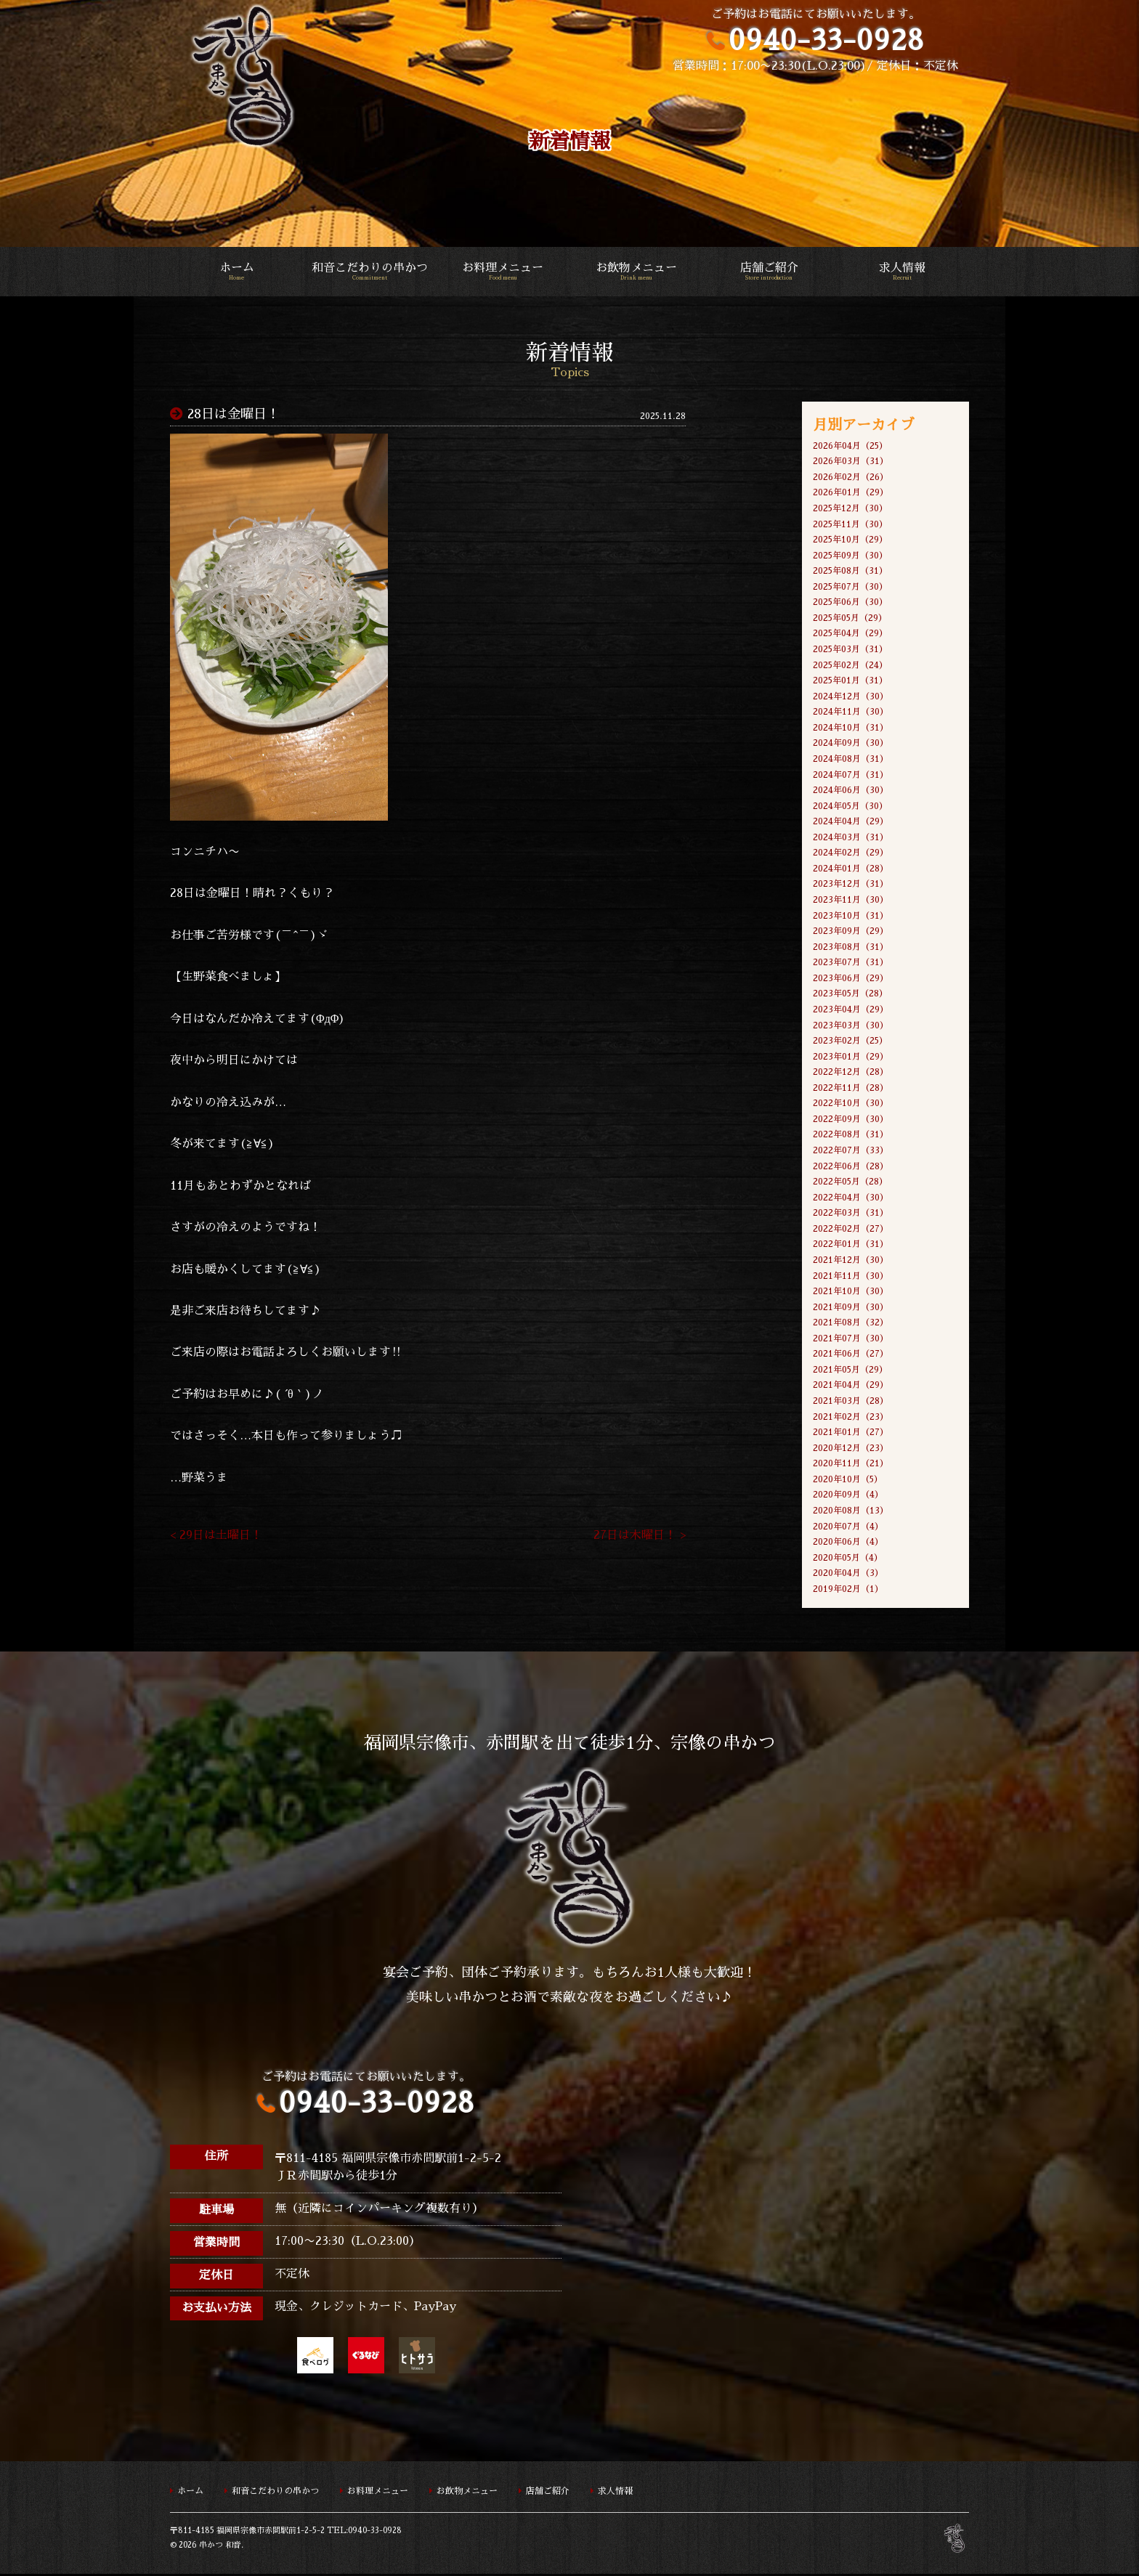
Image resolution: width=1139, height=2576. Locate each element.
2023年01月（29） (850, 1057)
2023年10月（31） (850, 916)
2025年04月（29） (850, 634)
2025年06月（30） (850, 602)
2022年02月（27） (850, 1229)
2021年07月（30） (850, 1340)
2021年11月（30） (850, 1276)
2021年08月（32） (850, 1324)
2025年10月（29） (850, 539)
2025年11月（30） (850, 524)
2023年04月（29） (850, 1010)
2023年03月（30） (850, 1026)
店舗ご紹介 (768, 272)
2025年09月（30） (850, 555)
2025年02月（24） (850, 665)
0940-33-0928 (826, 40)
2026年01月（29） (850, 493)
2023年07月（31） (850, 963)
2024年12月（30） (850, 696)
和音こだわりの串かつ (369, 272)
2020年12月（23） (850, 1449)
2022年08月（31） (850, 1135)
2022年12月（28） (850, 1073)
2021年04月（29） (850, 1386)
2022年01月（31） (850, 1245)
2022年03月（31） (850, 1214)
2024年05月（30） (850, 806)
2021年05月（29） (850, 1371)
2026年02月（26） (850, 477)
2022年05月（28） (850, 1183)
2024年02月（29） (850, 853)
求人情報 (902, 272)
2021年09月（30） (850, 1308)
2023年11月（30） (850, 900)
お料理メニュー (503, 272)
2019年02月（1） (848, 1590)
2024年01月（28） (850, 869)
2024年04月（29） (850, 822)
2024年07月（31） (850, 775)
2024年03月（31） (850, 838)
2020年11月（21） (850, 1464)
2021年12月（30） (850, 1261)
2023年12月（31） (850, 884)
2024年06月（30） (850, 791)
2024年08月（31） (850, 759)
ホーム (236, 272)
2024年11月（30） (850, 712)
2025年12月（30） (850, 508)
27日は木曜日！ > (639, 1537)
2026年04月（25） (850, 446)
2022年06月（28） (850, 1167)
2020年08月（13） (850, 1512)
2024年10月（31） (850, 727)
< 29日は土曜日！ (216, 1537)
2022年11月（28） (850, 1088)
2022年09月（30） (850, 1120)
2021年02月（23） (850, 1418)
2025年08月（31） (850, 571)
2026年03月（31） (850, 461)
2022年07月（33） (850, 1151)
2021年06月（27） (850, 1355)
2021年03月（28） (850, 1402)
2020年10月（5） (848, 1480)
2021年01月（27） (850, 1433)
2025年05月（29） (850, 618)
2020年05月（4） (848, 1559)
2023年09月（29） (850, 931)
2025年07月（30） (850, 586)
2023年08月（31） (850, 947)
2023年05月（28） (850, 995)
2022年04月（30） (850, 1198)
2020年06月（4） (848, 1543)
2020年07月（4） (848, 1528)
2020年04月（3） (848, 1575)
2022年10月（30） (850, 1104)
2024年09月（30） (850, 743)
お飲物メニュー (636, 272)
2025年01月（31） (850, 681)
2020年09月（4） (848, 1496)
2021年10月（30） (850, 1292)
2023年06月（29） (850, 979)
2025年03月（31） (850, 649)
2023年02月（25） (850, 1041)
